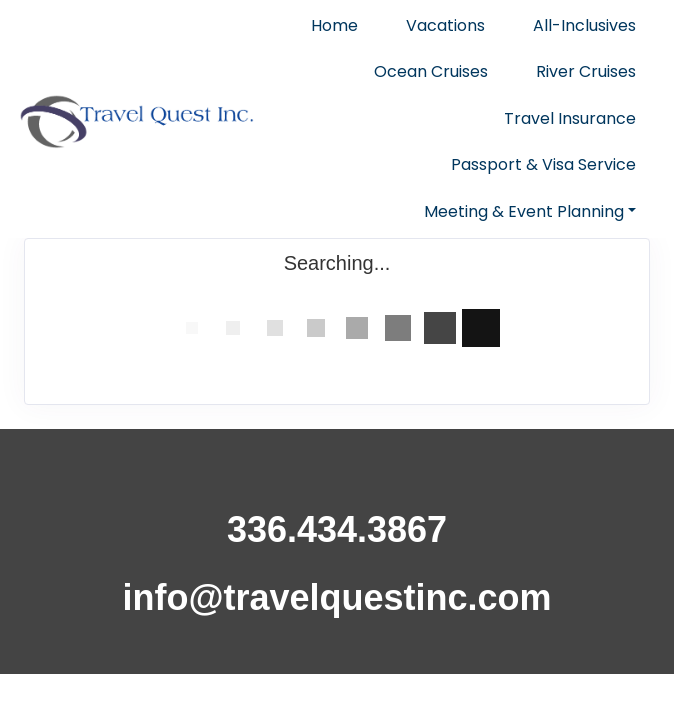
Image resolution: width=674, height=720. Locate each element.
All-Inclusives (584, 25)
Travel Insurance (570, 118)
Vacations (445, 25)
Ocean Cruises (431, 71)
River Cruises (586, 71)
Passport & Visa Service (543, 164)
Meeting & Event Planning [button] (524, 211)
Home (334, 25)
